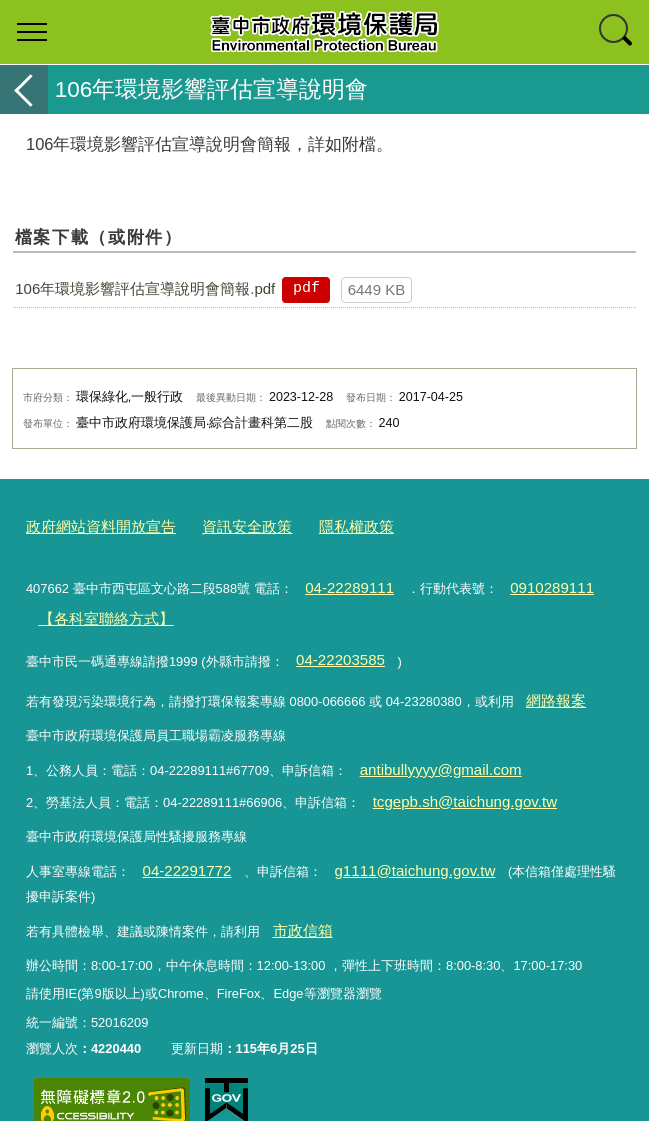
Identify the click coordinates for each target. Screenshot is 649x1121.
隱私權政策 (319, 524)
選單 (32, 32)
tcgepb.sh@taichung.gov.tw (451, 771)
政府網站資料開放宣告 (91, 524)
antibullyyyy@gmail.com (428, 744)
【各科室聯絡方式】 (95, 607)
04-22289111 (342, 580)
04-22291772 (179, 835)
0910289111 (530, 580)
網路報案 (551, 679)
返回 (24, 89)
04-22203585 (333, 643)
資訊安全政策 (221, 524)
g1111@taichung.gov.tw (387, 835)
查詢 (617, 32)
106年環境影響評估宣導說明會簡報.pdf (145, 288)
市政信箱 (297, 891)
